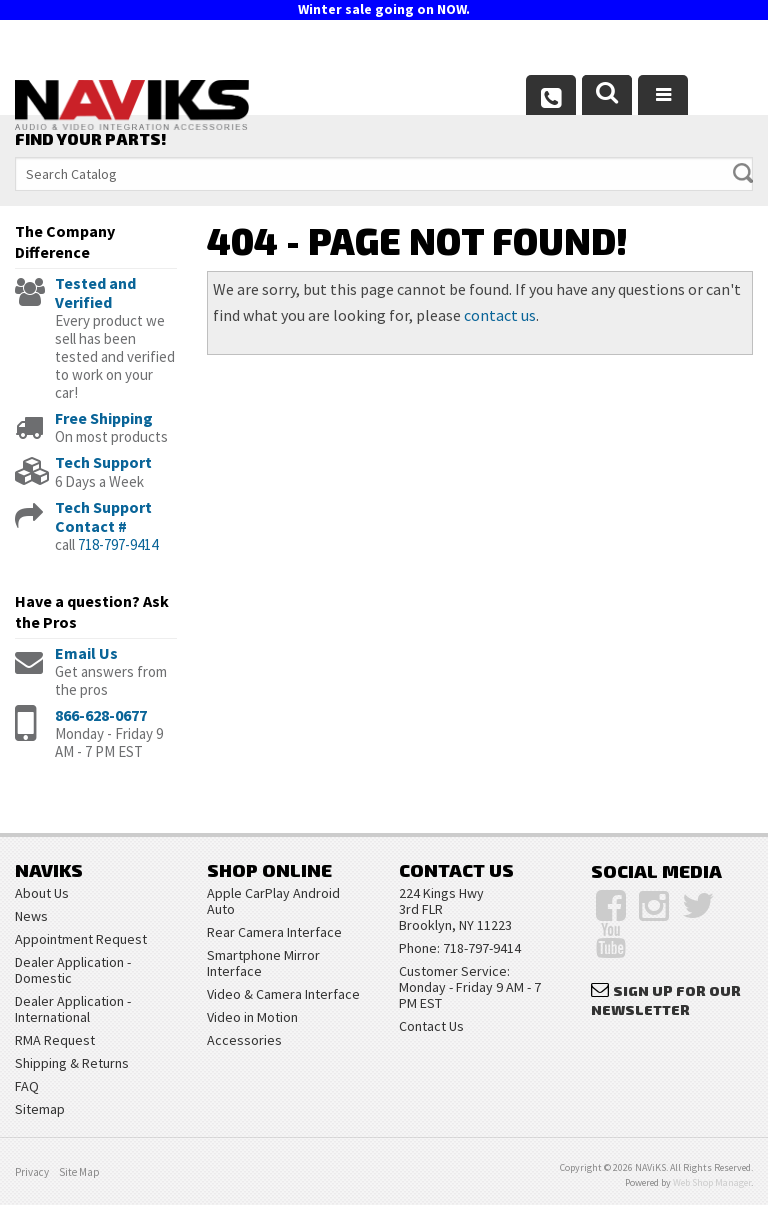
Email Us (86, 653)
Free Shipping (104, 418)
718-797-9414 (118, 544)
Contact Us (431, 1026)
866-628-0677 (101, 715)
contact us (500, 315)
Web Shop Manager (712, 1182)
